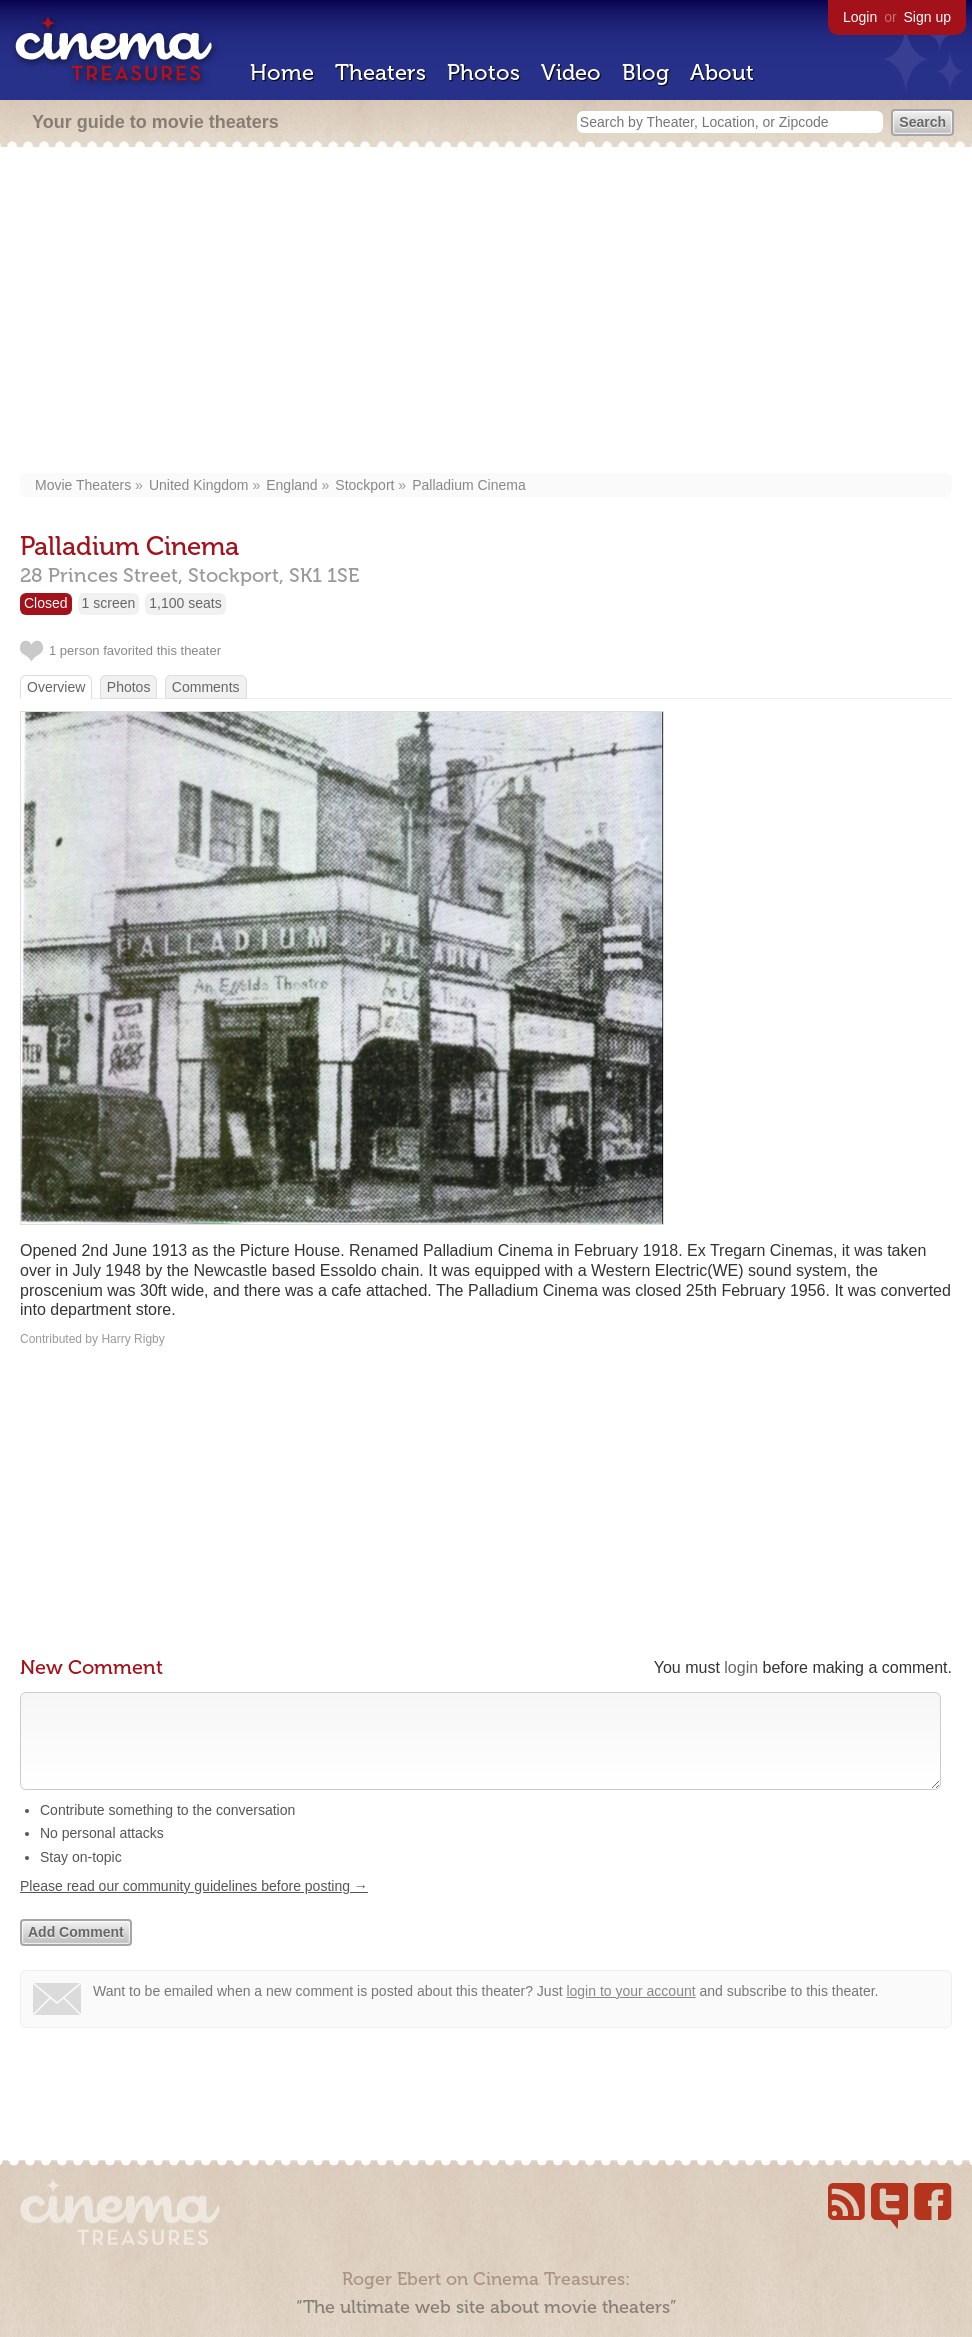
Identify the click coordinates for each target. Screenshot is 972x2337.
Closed (46, 603)
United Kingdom (199, 485)
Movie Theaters (83, 485)
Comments (206, 687)
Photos (483, 72)
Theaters (380, 72)
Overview (56, 687)
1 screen (109, 603)
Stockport (364, 485)
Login (860, 17)
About (722, 72)
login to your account (630, 2011)
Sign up (927, 17)
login (741, 1667)
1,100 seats (185, 603)
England (291, 485)
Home (282, 72)
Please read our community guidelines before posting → (194, 1906)
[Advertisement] (486, 312)
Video (571, 72)
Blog (645, 72)
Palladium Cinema (469, 485)
